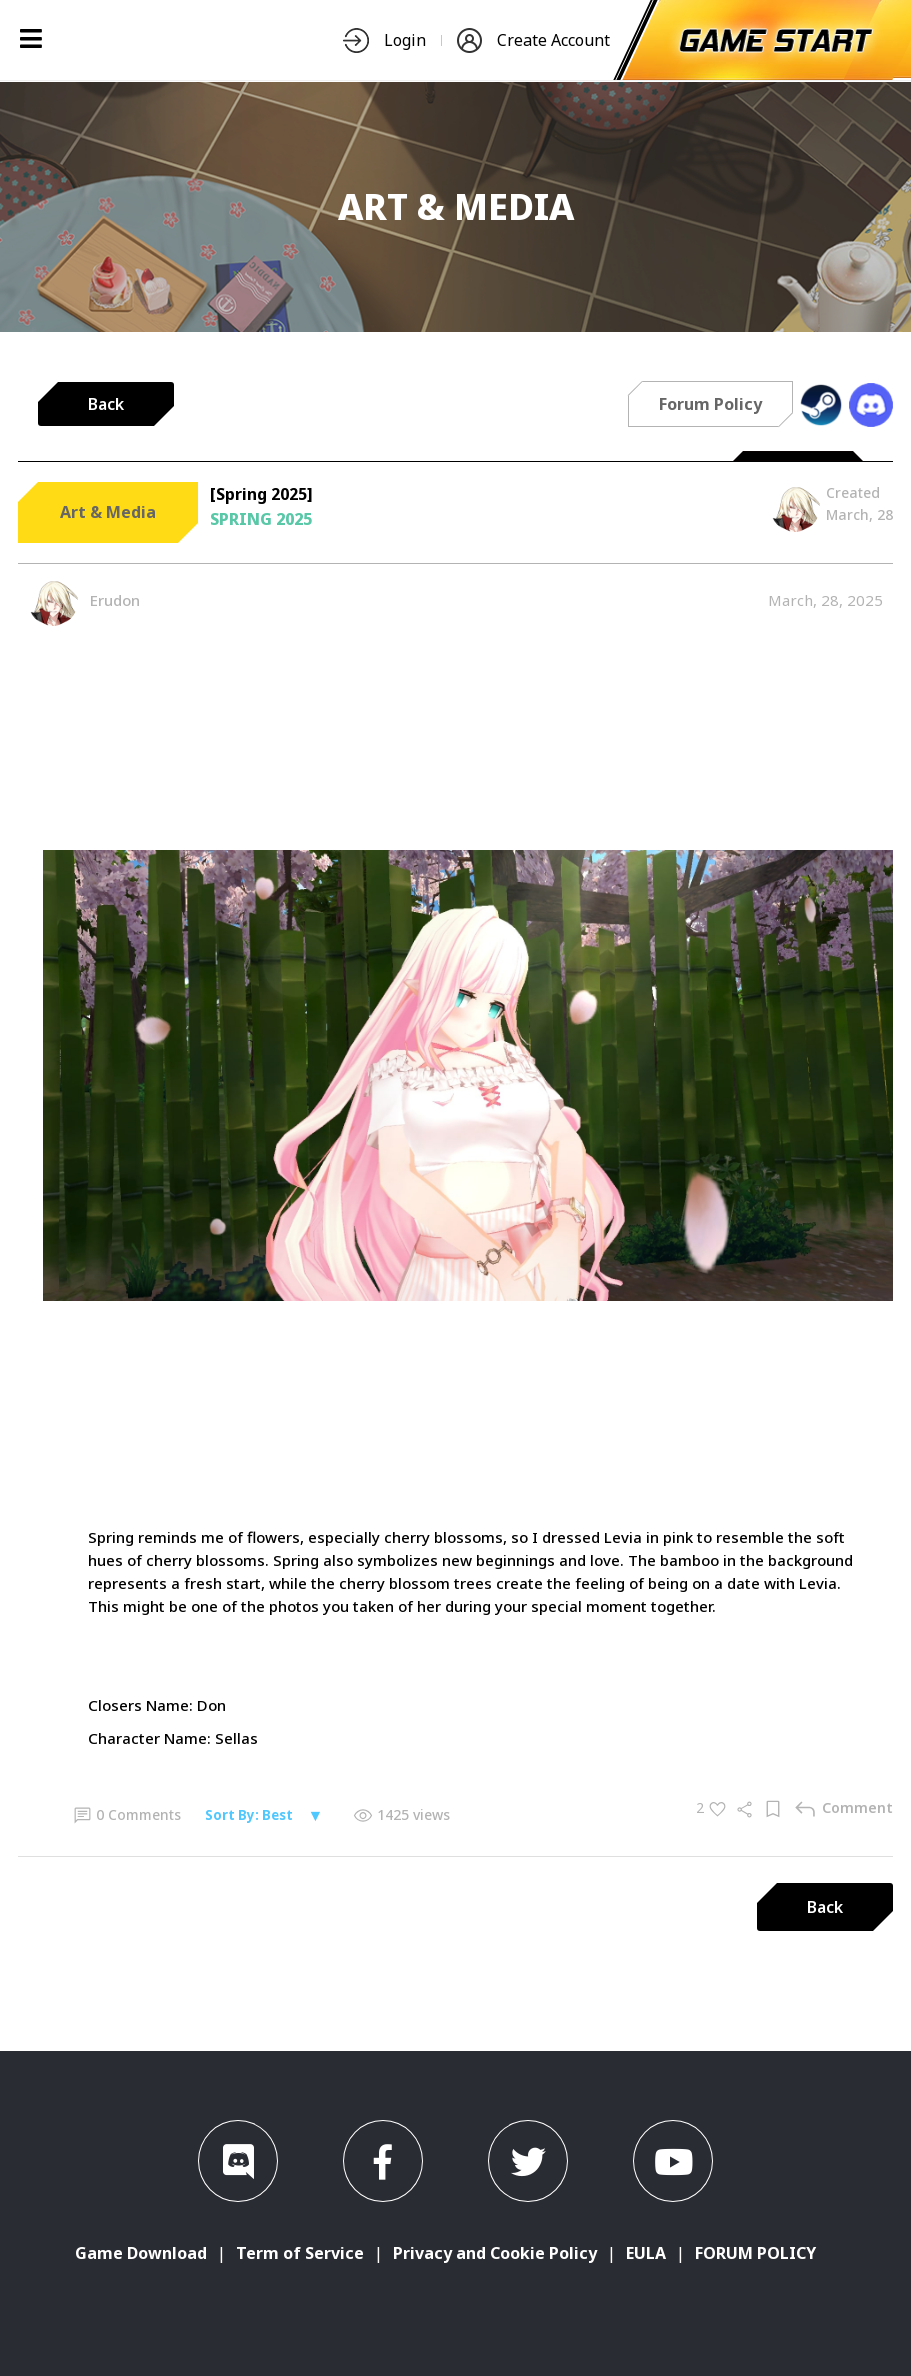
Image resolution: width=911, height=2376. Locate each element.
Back (106, 404)
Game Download (141, 2253)
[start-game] (776, 40)
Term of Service (300, 2253)
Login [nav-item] (384, 40)
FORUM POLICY (755, 2253)
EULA (646, 2253)
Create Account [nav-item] (533, 40)
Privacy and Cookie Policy (495, 2253)
